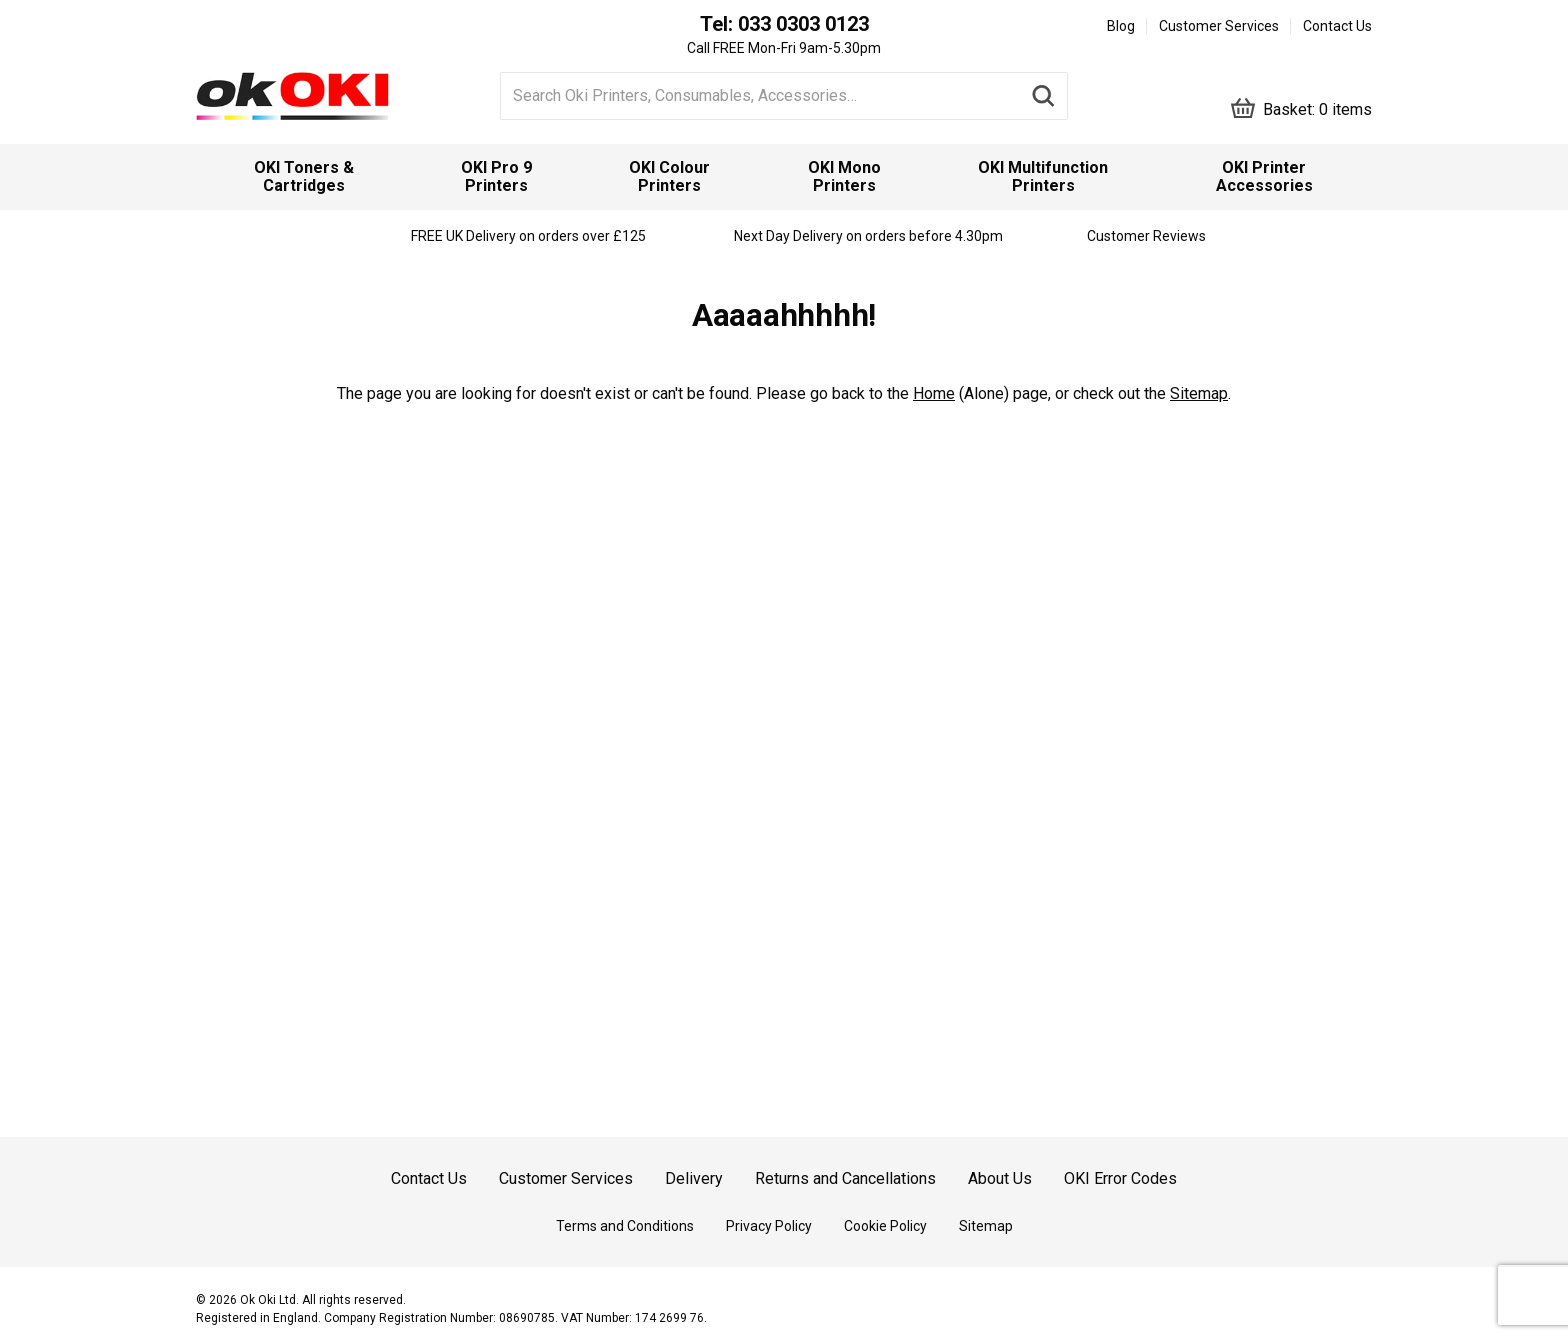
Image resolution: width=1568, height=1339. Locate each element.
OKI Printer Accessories (1264, 176)
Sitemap (1199, 393)
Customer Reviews (1146, 236)
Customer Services (1219, 26)
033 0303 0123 (803, 24)
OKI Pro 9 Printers (496, 176)
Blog (1121, 26)
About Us (1000, 1178)
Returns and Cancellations (845, 1178)
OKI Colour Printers (669, 176)
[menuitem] (304, 177)
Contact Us (1337, 26)
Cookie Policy (885, 1226)
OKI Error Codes (1120, 1178)
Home (934, 393)
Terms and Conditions (625, 1226)
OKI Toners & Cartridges (304, 176)
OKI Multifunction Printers (1043, 176)
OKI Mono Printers (844, 176)
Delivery (694, 1178)
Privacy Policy (769, 1226)
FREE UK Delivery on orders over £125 (528, 236)
